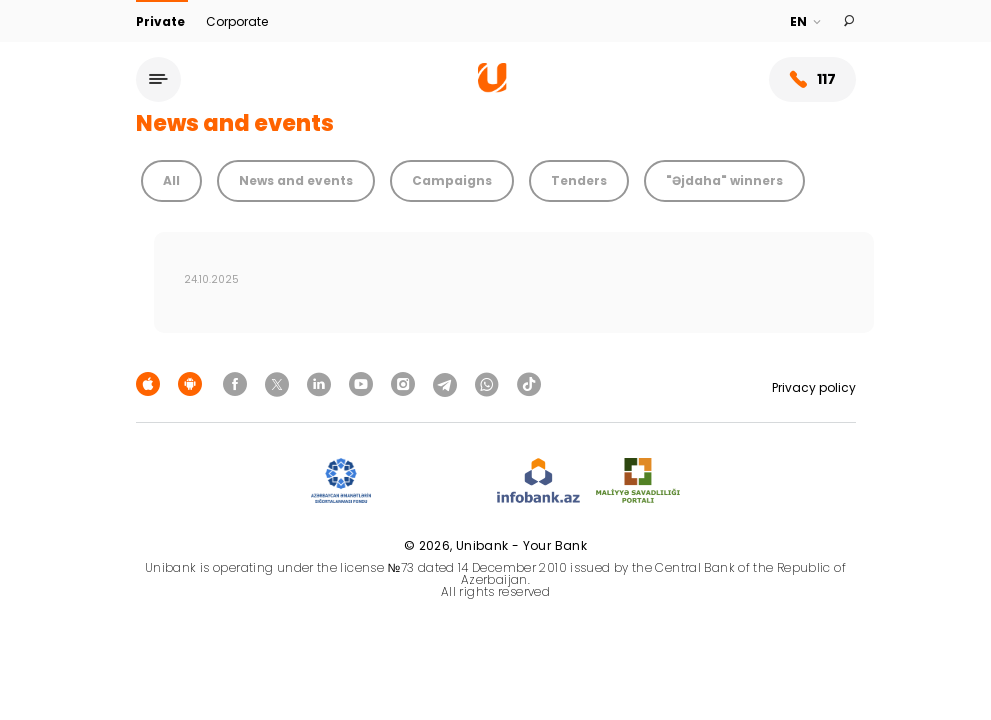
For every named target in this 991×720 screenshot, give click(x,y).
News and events (296, 180)
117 (812, 79)
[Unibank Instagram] (406, 383)
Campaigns (452, 180)
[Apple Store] (151, 383)
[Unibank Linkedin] (322, 383)
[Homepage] (492, 87)
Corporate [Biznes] (237, 21)
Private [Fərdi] (162, 21)
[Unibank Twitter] (280, 383)
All (171, 180)
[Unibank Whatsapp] (490, 383)
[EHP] (434, 481)
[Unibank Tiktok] (529, 383)
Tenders (579, 180)
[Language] (806, 22)
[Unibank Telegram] (448, 383)
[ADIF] (341, 481)
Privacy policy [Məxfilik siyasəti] (814, 387)
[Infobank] (538, 481)
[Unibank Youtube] (364, 383)
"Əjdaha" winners (724, 180)
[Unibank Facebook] (238, 383)
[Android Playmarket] (193, 383)
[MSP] (638, 481)
